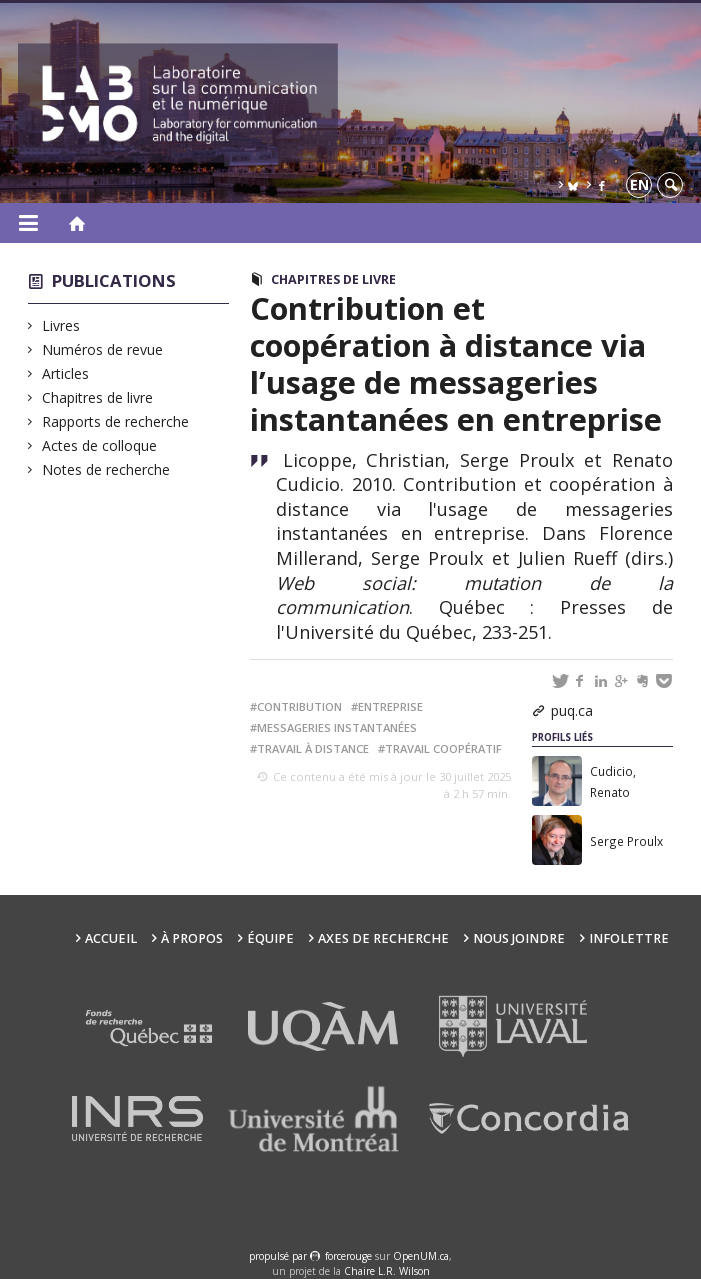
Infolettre (629, 938)
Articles (66, 373)
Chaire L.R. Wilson (387, 1271)
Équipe (270, 938)
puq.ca (572, 710)
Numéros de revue (103, 349)
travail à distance (313, 748)
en (639, 184)
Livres (61, 325)
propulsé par (279, 1256)
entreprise (390, 706)
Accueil (111, 938)
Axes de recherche (383, 938)
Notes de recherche (106, 469)
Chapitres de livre (98, 397)
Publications (114, 280)
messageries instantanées (337, 727)
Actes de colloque (100, 445)
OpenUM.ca (421, 1256)
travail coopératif (443, 748)
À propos (192, 938)
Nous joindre (519, 938)
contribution (299, 706)
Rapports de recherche (116, 421)
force (348, 1256)
